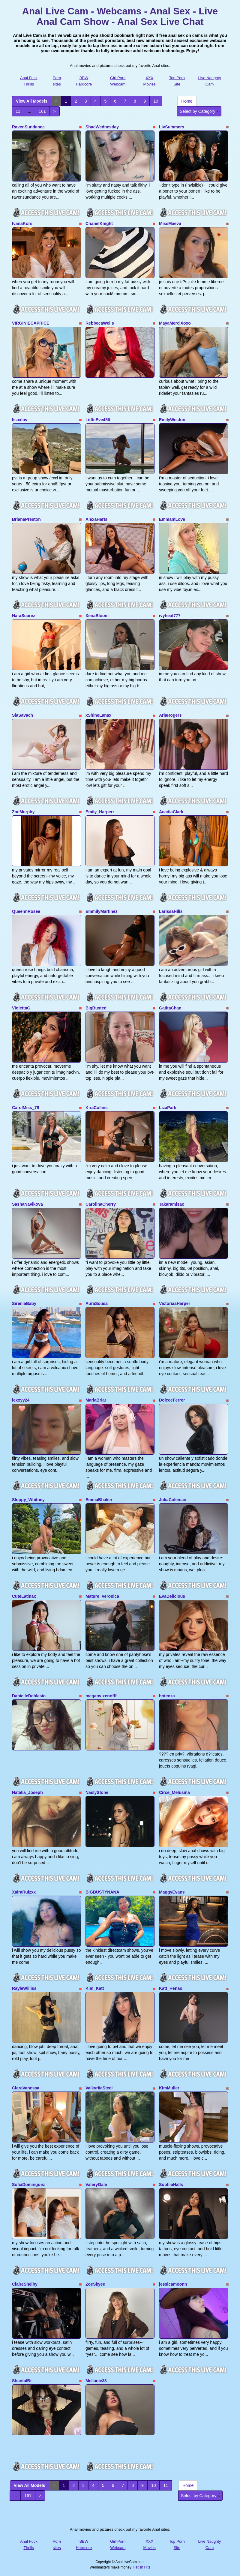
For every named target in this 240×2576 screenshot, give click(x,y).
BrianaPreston (26, 519)
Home (186, 101)
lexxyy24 (20, 1400)
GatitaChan (170, 1008)
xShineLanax (98, 715)
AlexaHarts (96, 519)
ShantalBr (22, 2380)
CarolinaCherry (101, 1204)
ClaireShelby (25, 2284)
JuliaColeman (172, 1499)
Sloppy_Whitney (28, 1499)
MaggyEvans (172, 1892)
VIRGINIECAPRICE (30, 323)
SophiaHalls (171, 2184)
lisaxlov (19, 419)
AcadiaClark (171, 811)
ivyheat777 (170, 615)
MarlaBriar (96, 1400)
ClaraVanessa (25, 2088)
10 (155, 101)
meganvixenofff (101, 1695)
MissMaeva (170, 223)
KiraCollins (97, 1107)
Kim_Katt (95, 1988)
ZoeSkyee (95, 2284)
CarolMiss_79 (25, 1107)
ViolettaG (21, 1008)
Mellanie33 (96, 2380)
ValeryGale (96, 2184)
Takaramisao (171, 1204)
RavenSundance (28, 126)
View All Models (31, 101)
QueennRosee (26, 911)
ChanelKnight (99, 223)
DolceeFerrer (172, 1400)
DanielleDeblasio (29, 1695)
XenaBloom (97, 615)
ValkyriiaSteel (99, 2088)
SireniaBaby (24, 1303)
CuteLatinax (24, 1596)
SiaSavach (22, 715)
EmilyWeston (172, 419)
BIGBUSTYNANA (102, 1892)
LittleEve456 (98, 419)
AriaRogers (170, 715)
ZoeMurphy (23, 811)
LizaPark (167, 1107)
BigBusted (96, 1008)
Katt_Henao (170, 1988)
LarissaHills (171, 911)
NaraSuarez (23, 615)
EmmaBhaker (99, 1499)
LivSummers (171, 126)
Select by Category (199, 111)
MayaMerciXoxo (175, 323)
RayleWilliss (24, 1988)
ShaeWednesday (102, 126)
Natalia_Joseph (27, 1792)
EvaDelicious (172, 1596)
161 (42, 111)
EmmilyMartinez (102, 911)
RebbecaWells (100, 323)
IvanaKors (22, 223)
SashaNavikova (27, 1204)
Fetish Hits (142, 2567)
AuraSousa (97, 1303)
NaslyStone (97, 1792)
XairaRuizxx (24, 1892)
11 (18, 111)
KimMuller (169, 2088)
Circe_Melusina (174, 1792)
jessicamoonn (173, 2284)
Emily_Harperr (100, 811)
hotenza (167, 1695)
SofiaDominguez (28, 2184)
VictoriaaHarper (174, 1303)
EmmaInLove (172, 519)
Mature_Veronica (102, 1596)
